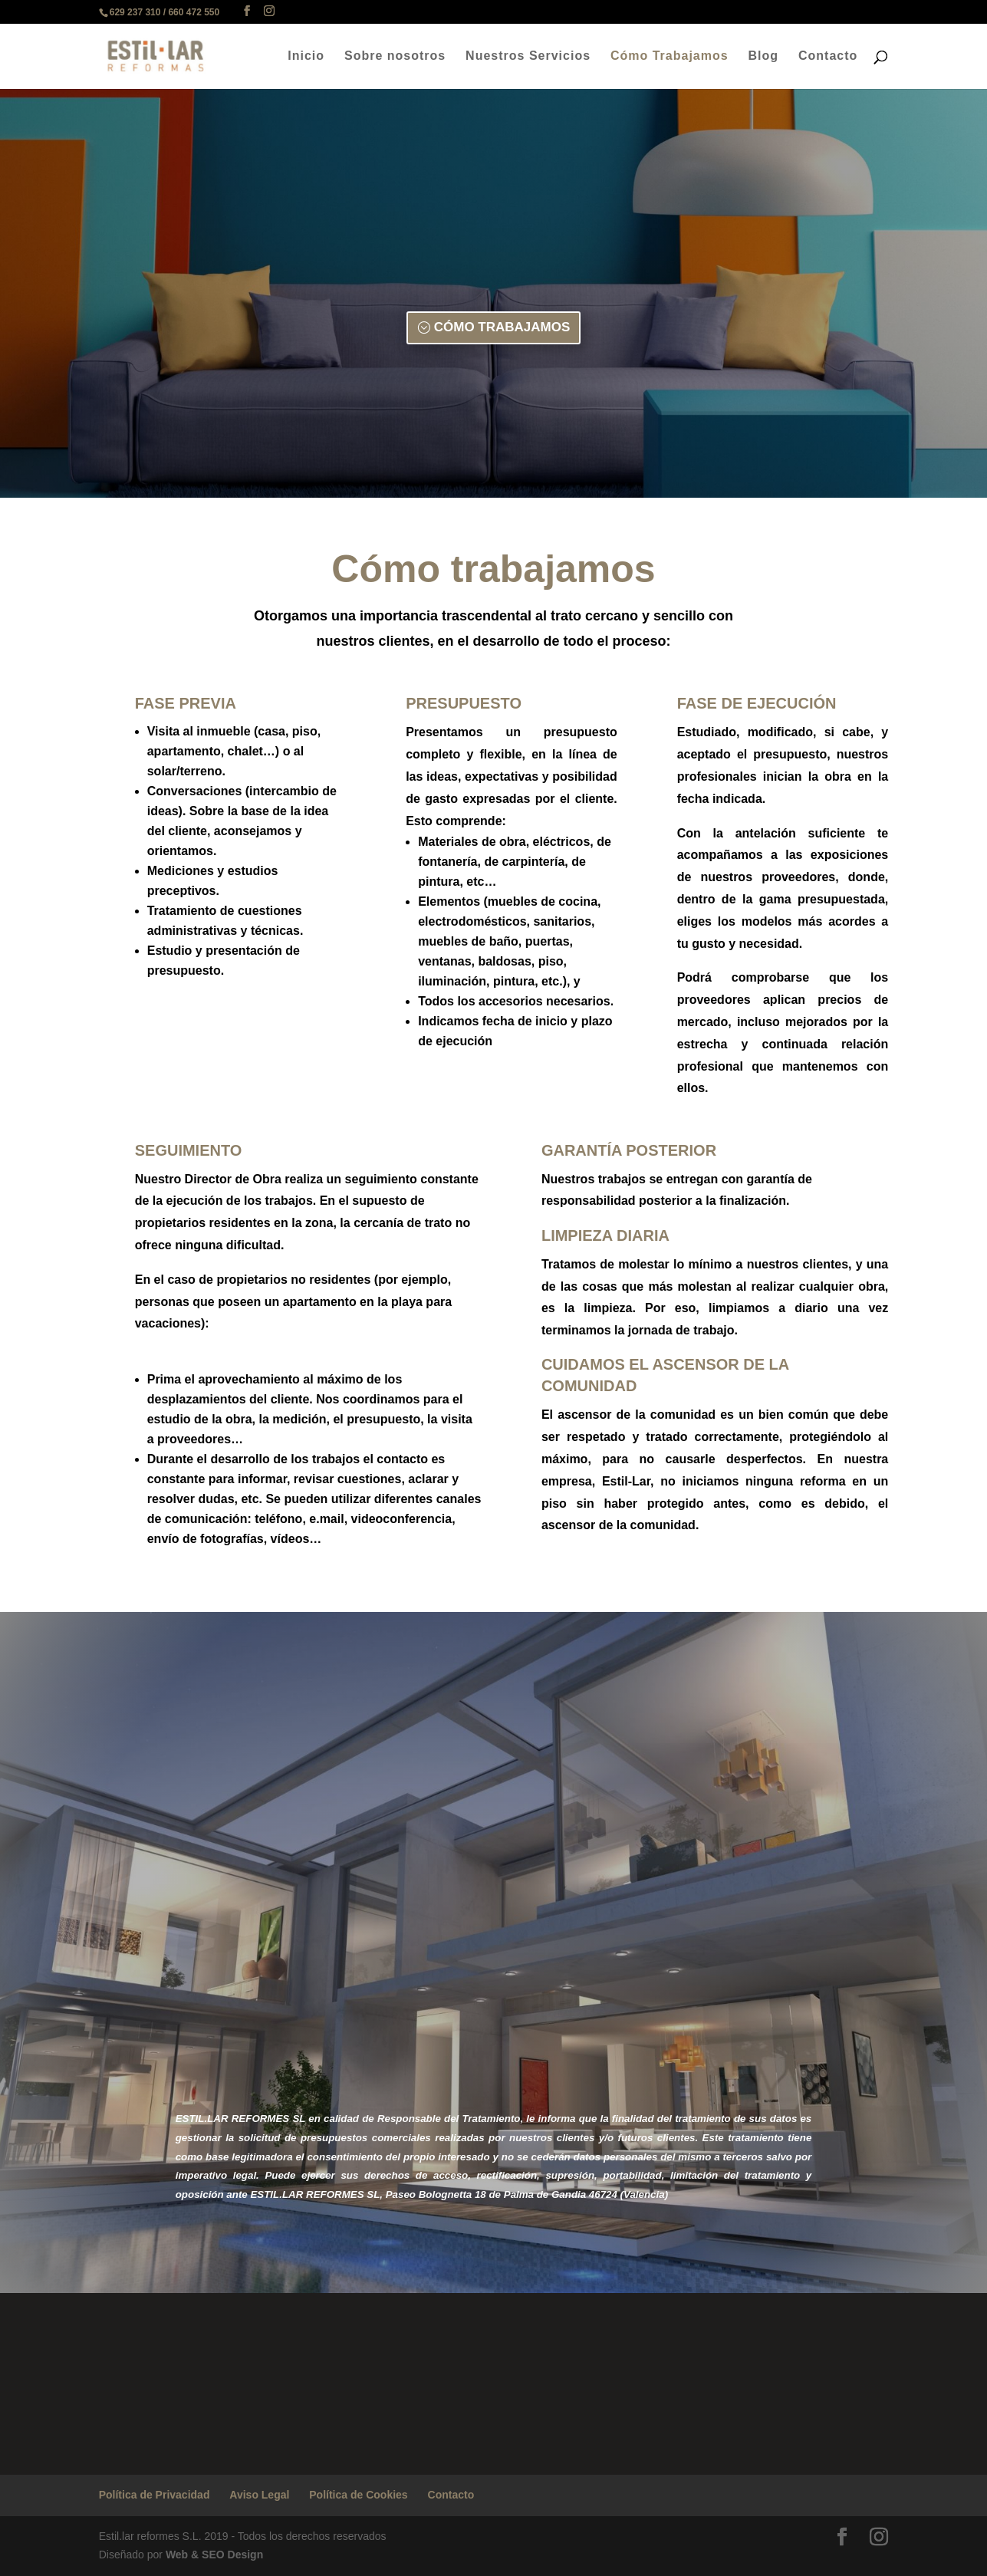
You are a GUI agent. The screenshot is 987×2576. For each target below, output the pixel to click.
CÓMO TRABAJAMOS (502, 327)
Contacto (827, 56)
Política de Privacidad (154, 2495)
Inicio (306, 56)
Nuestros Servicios (528, 56)
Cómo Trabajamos (669, 56)
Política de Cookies (358, 2495)
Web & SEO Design (214, 2554)
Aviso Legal (259, 2495)
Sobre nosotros (395, 56)
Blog (763, 56)
